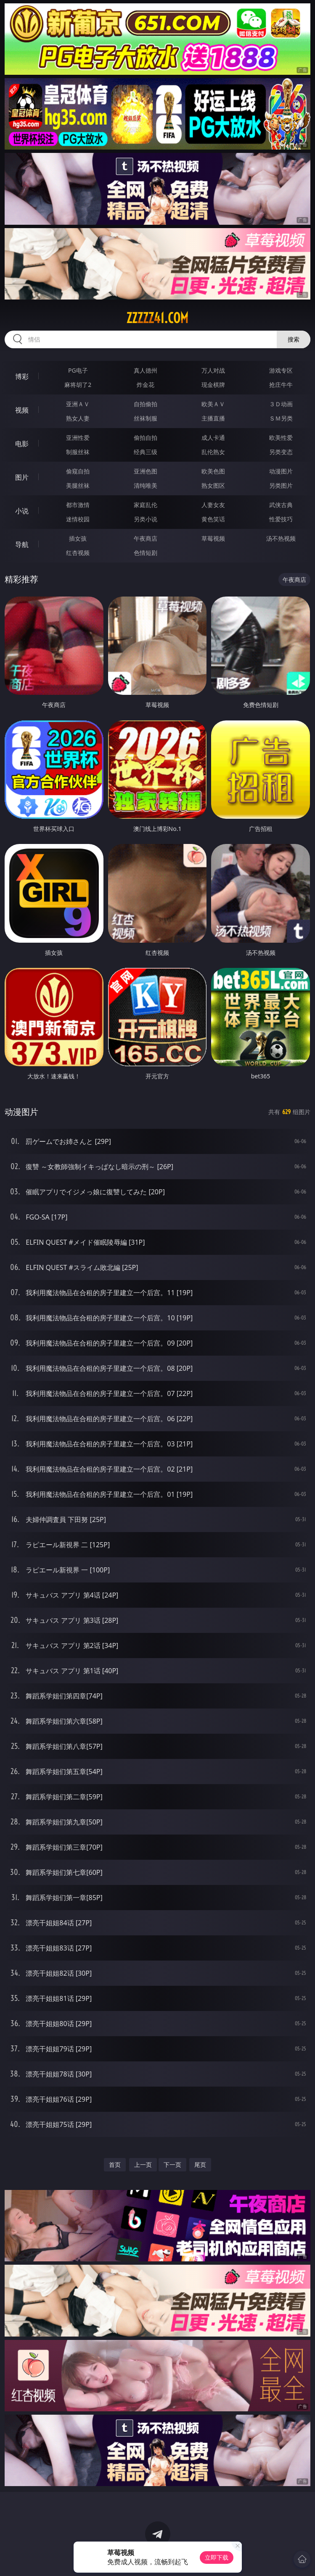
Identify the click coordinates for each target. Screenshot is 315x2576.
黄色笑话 (213, 519)
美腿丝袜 (78, 485)
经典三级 (145, 452)
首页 (115, 2165)
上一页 (143, 2165)
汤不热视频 (281, 538)
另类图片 (281, 485)
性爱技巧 (281, 519)
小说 (22, 510)
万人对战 (213, 370)
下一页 (172, 2165)
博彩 (22, 376)
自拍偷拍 (145, 404)
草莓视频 (213, 538)
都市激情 (78, 505)
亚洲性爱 (78, 438)
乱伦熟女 (213, 452)
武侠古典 (281, 505)
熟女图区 (213, 485)
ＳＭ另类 (281, 418)
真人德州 (145, 370)
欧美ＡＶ (213, 404)
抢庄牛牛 (281, 385)
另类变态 (281, 452)
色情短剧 (145, 553)
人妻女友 (213, 505)
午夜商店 (145, 538)
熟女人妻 (78, 418)
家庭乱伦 (145, 505)
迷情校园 (78, 519)
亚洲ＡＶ (78, 404)
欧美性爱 (281, 438)
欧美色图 (213, 471)
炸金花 (145, 385)
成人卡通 (213, 438)
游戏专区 (281, 370)
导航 (22, 544)
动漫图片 (281, 471)
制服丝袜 (78, 452)
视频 (22, 410)
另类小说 (145, 519)
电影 (22, 443)
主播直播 (213, 418)
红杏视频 (78, 553)
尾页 (200, 2165)
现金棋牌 (213, 385)
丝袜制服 (145, 418)
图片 (22, 477)
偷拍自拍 (145, 438)
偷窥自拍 (78, 471)
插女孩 (78, 538)
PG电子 (78, 370)
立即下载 (216, 2557)
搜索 (293, 339)
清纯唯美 (145, 485)
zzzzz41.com (157, 318)
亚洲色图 (145, 471)
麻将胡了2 (77, 385)
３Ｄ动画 (281, 404)
